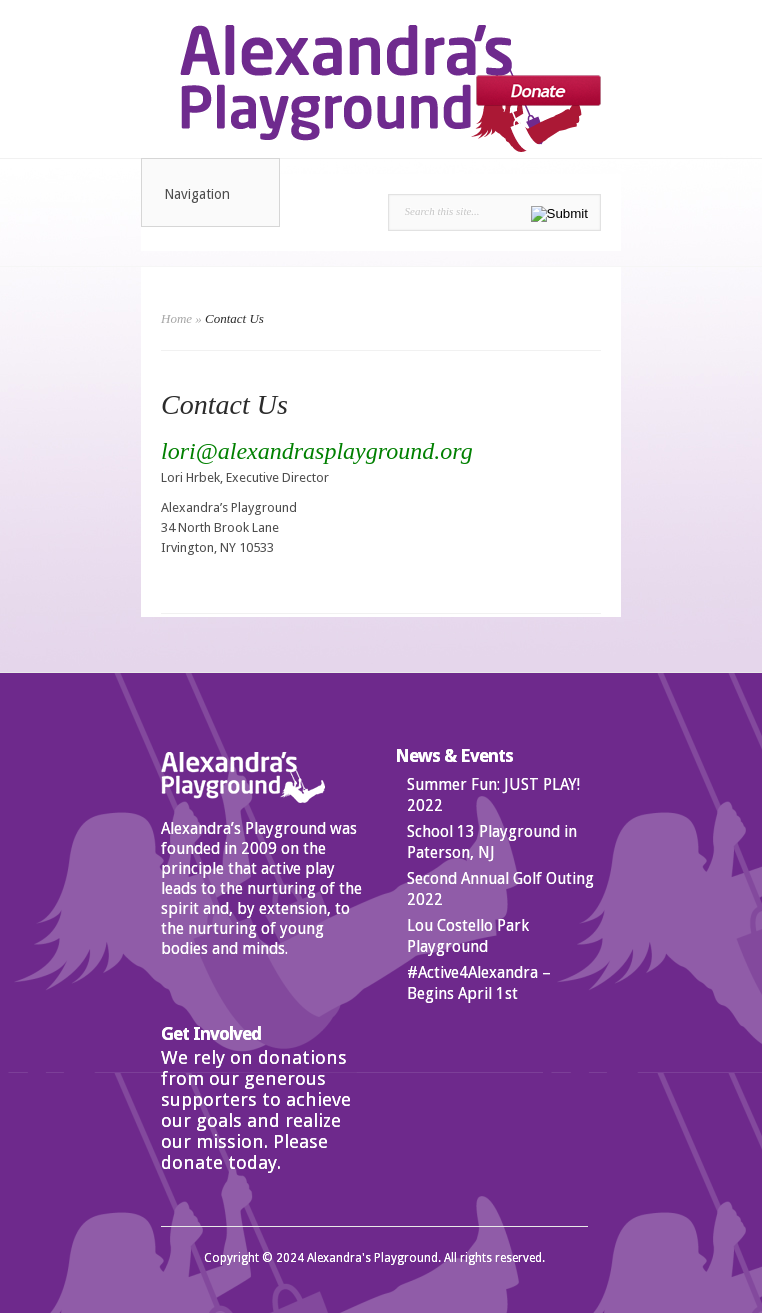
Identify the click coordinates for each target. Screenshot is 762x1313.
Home (176, 318)
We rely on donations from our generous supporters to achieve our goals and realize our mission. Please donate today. (256, 1110)
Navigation (211, 194)
